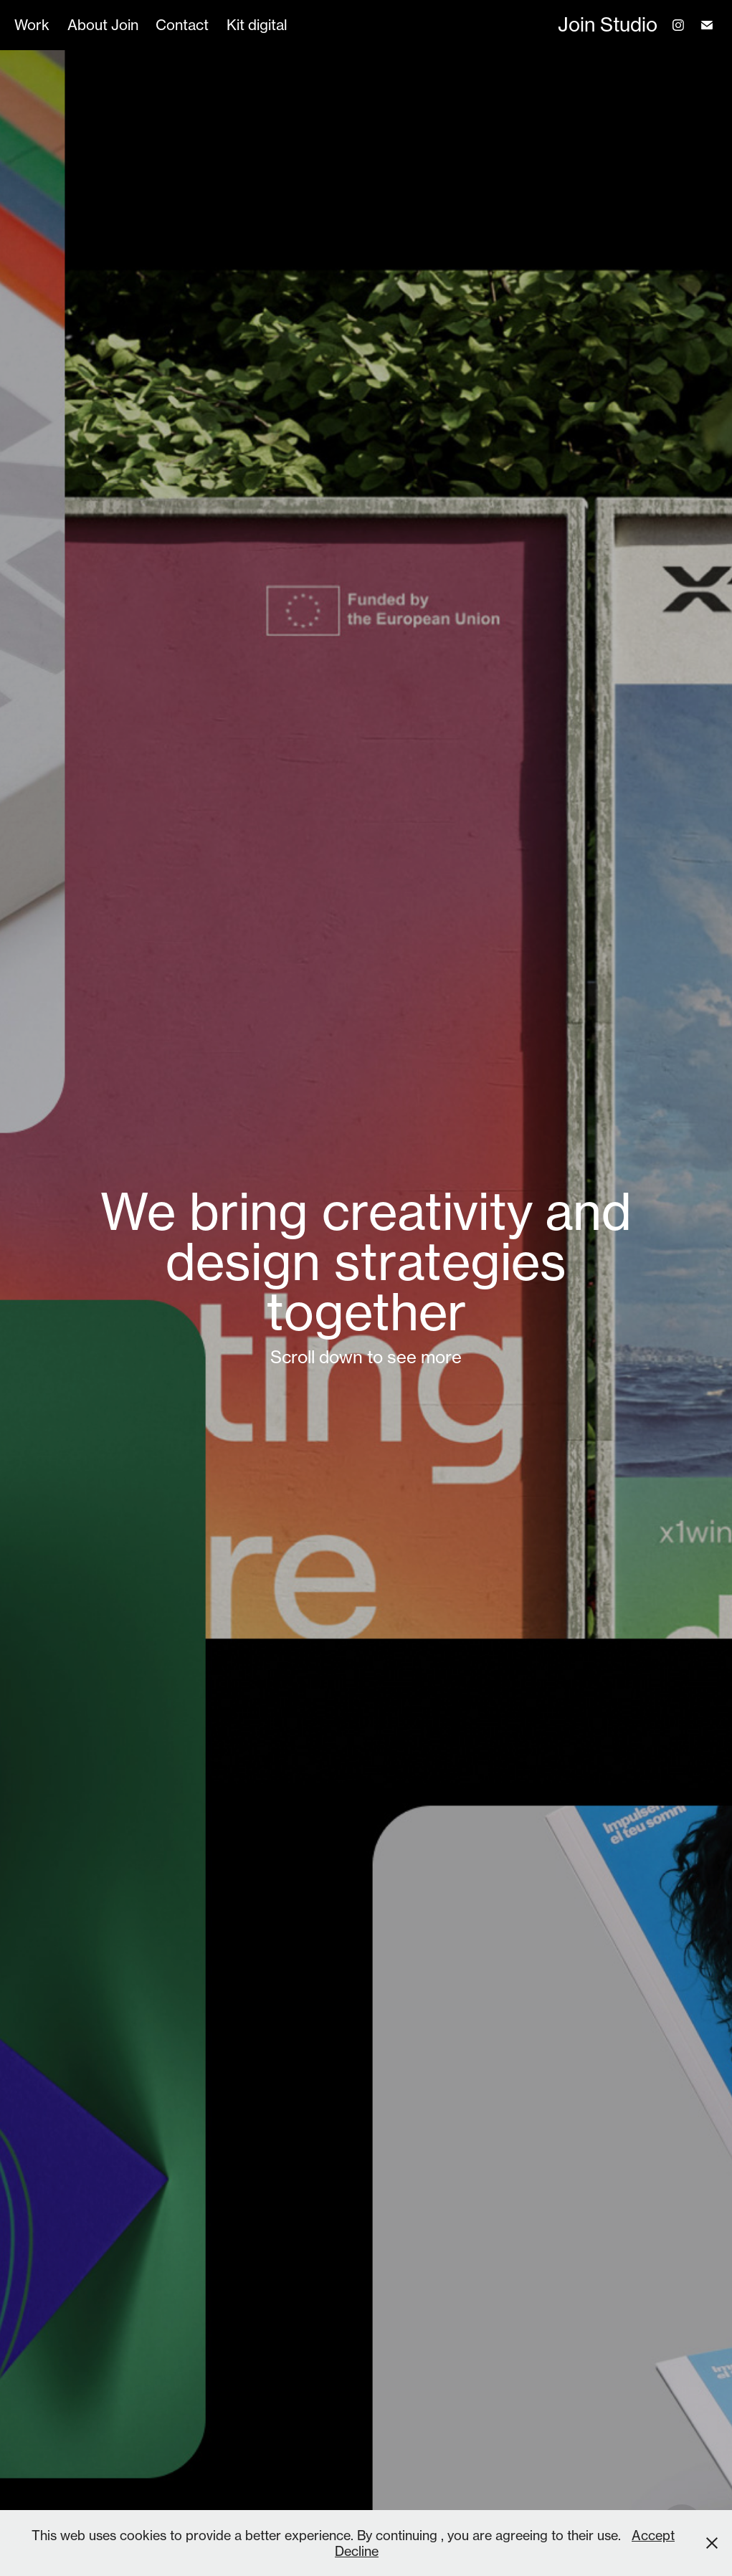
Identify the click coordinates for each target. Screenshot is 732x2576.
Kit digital (257, 25)
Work (31, 25)
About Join (102, 25)
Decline (357, 2551)
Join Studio (607, 25)
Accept (653, 2535)
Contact (182, 25)
